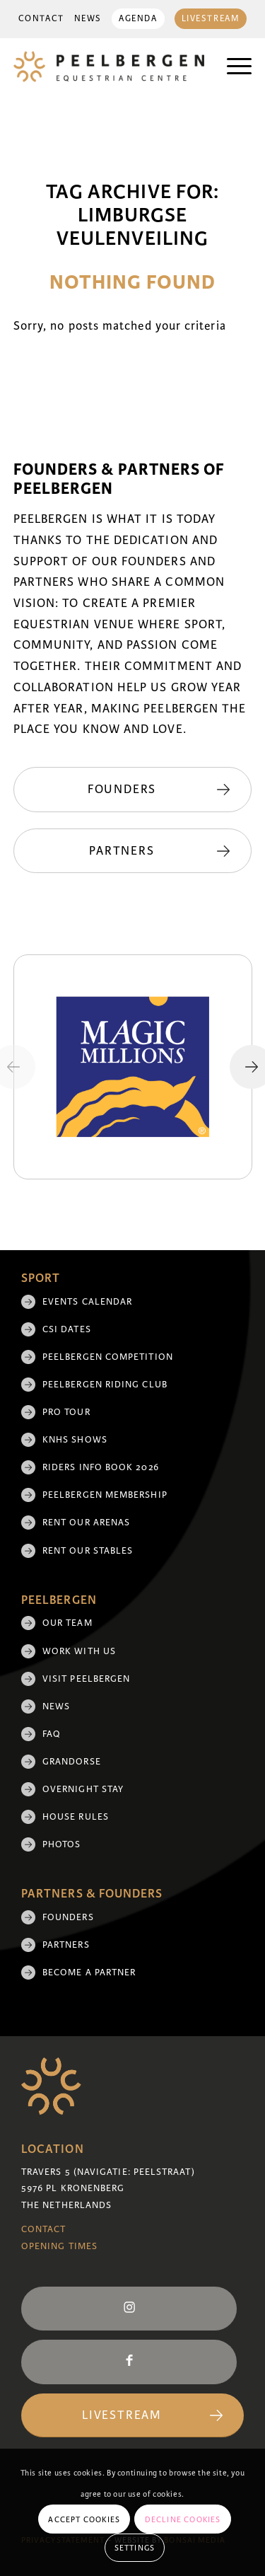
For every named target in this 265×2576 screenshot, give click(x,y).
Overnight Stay (83, 1789)
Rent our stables (87, 1550)
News (88, 18)
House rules (75, 1817)
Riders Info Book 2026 (100, 1467)
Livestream (211, 18)
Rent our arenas (86, 1522)
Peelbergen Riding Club (104, 1384)
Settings (134, 2548)
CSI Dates (66, 1329)
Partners (66, 1945)
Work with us (79, 1651)
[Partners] (132, 851)
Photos (61, 1844)
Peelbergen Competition (107, 1357)
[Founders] (132, 789)
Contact (41, 18)
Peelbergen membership (104, 1495)
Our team (67, 1623)
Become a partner (89, 1972)
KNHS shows (74, 1439)
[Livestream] (132, 2415)
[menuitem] (41, 19)
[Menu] (232, 66)
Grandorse (71, 1761)
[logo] (108, 66)
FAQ (51, 1734)
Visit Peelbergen (86, 1679)
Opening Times (59, 2246)
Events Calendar (87, 1301)
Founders (68, 1917)
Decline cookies (183, 2519)
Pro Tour (66, 1412)
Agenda (138, 18)
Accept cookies (84, 2519)
